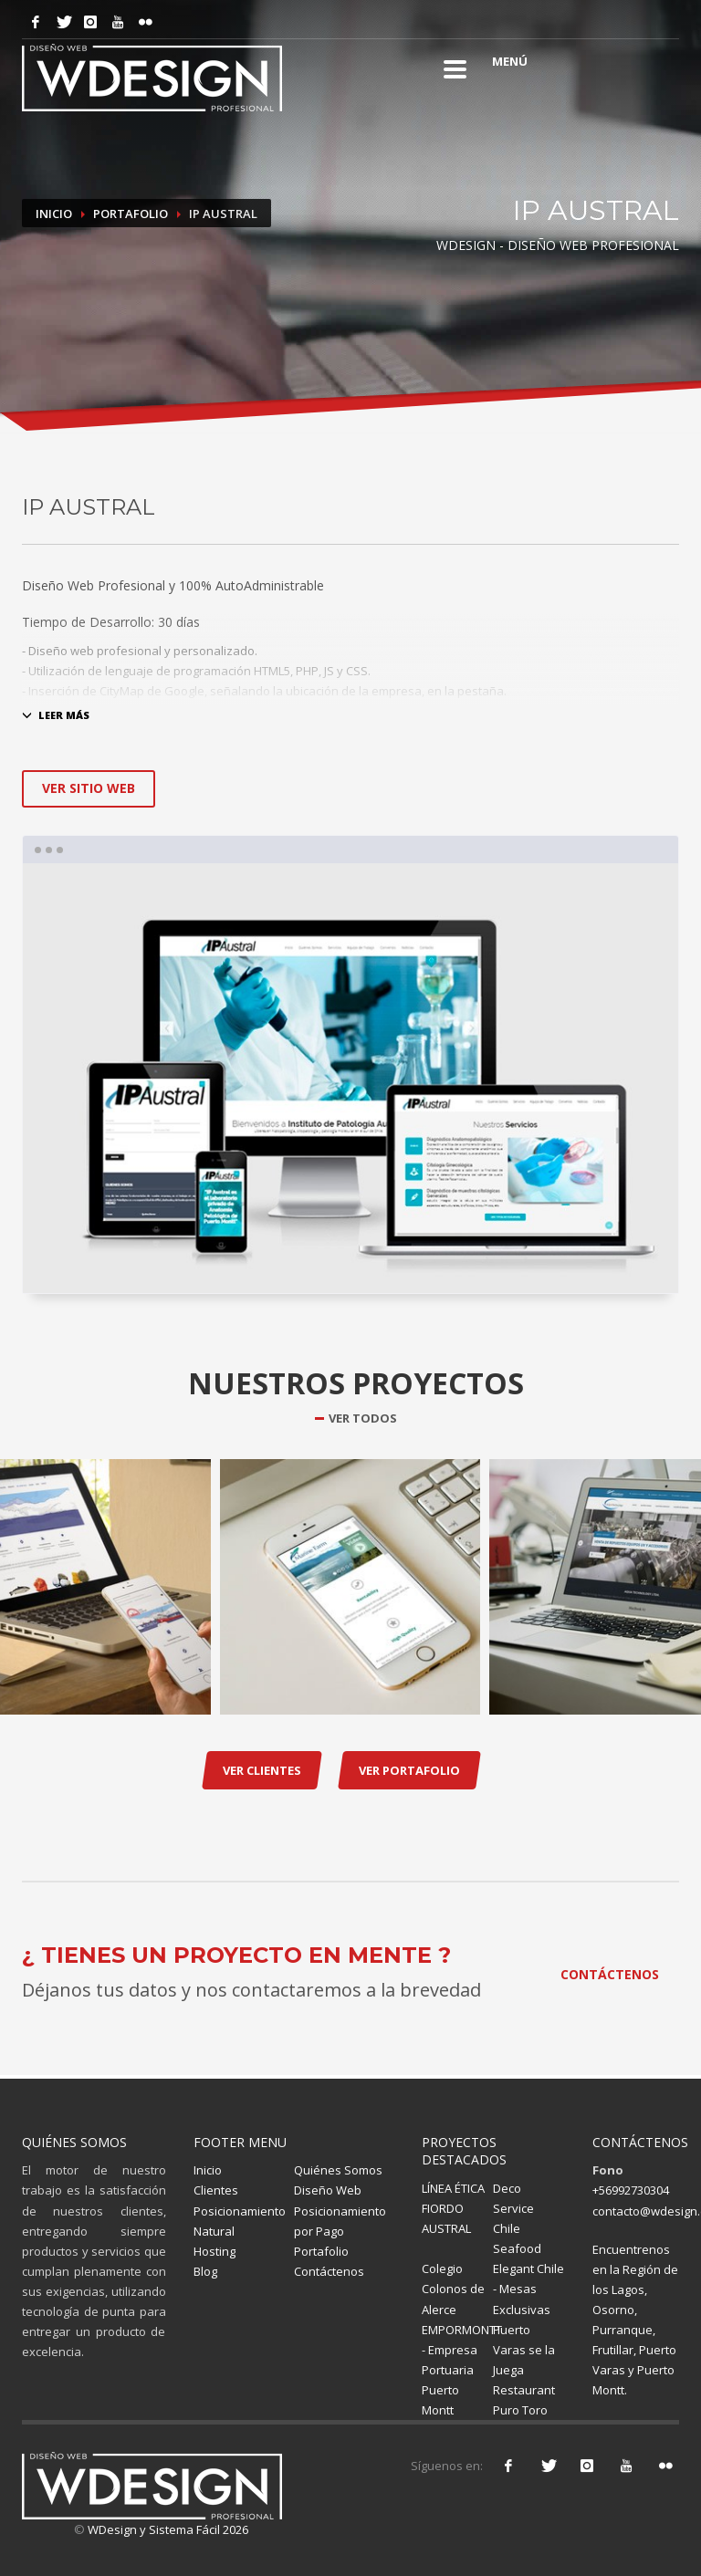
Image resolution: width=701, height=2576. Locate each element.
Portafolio (130, 213)
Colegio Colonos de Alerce (453, 2288)
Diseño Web (327, 2190)
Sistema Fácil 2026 (198, 2529)
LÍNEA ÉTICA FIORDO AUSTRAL (453, 2208)
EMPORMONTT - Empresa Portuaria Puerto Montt (462, 2369)
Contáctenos (329, 2271)
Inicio (54, 213)
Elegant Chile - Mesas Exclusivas (528, 2288)
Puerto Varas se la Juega (524, 2349)
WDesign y (118, 2529)
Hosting (214, 2251)
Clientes (216, 2190)
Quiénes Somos (338, 2170)
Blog (205, 2271)
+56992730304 (630, 2190)
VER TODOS (363, 1418)
